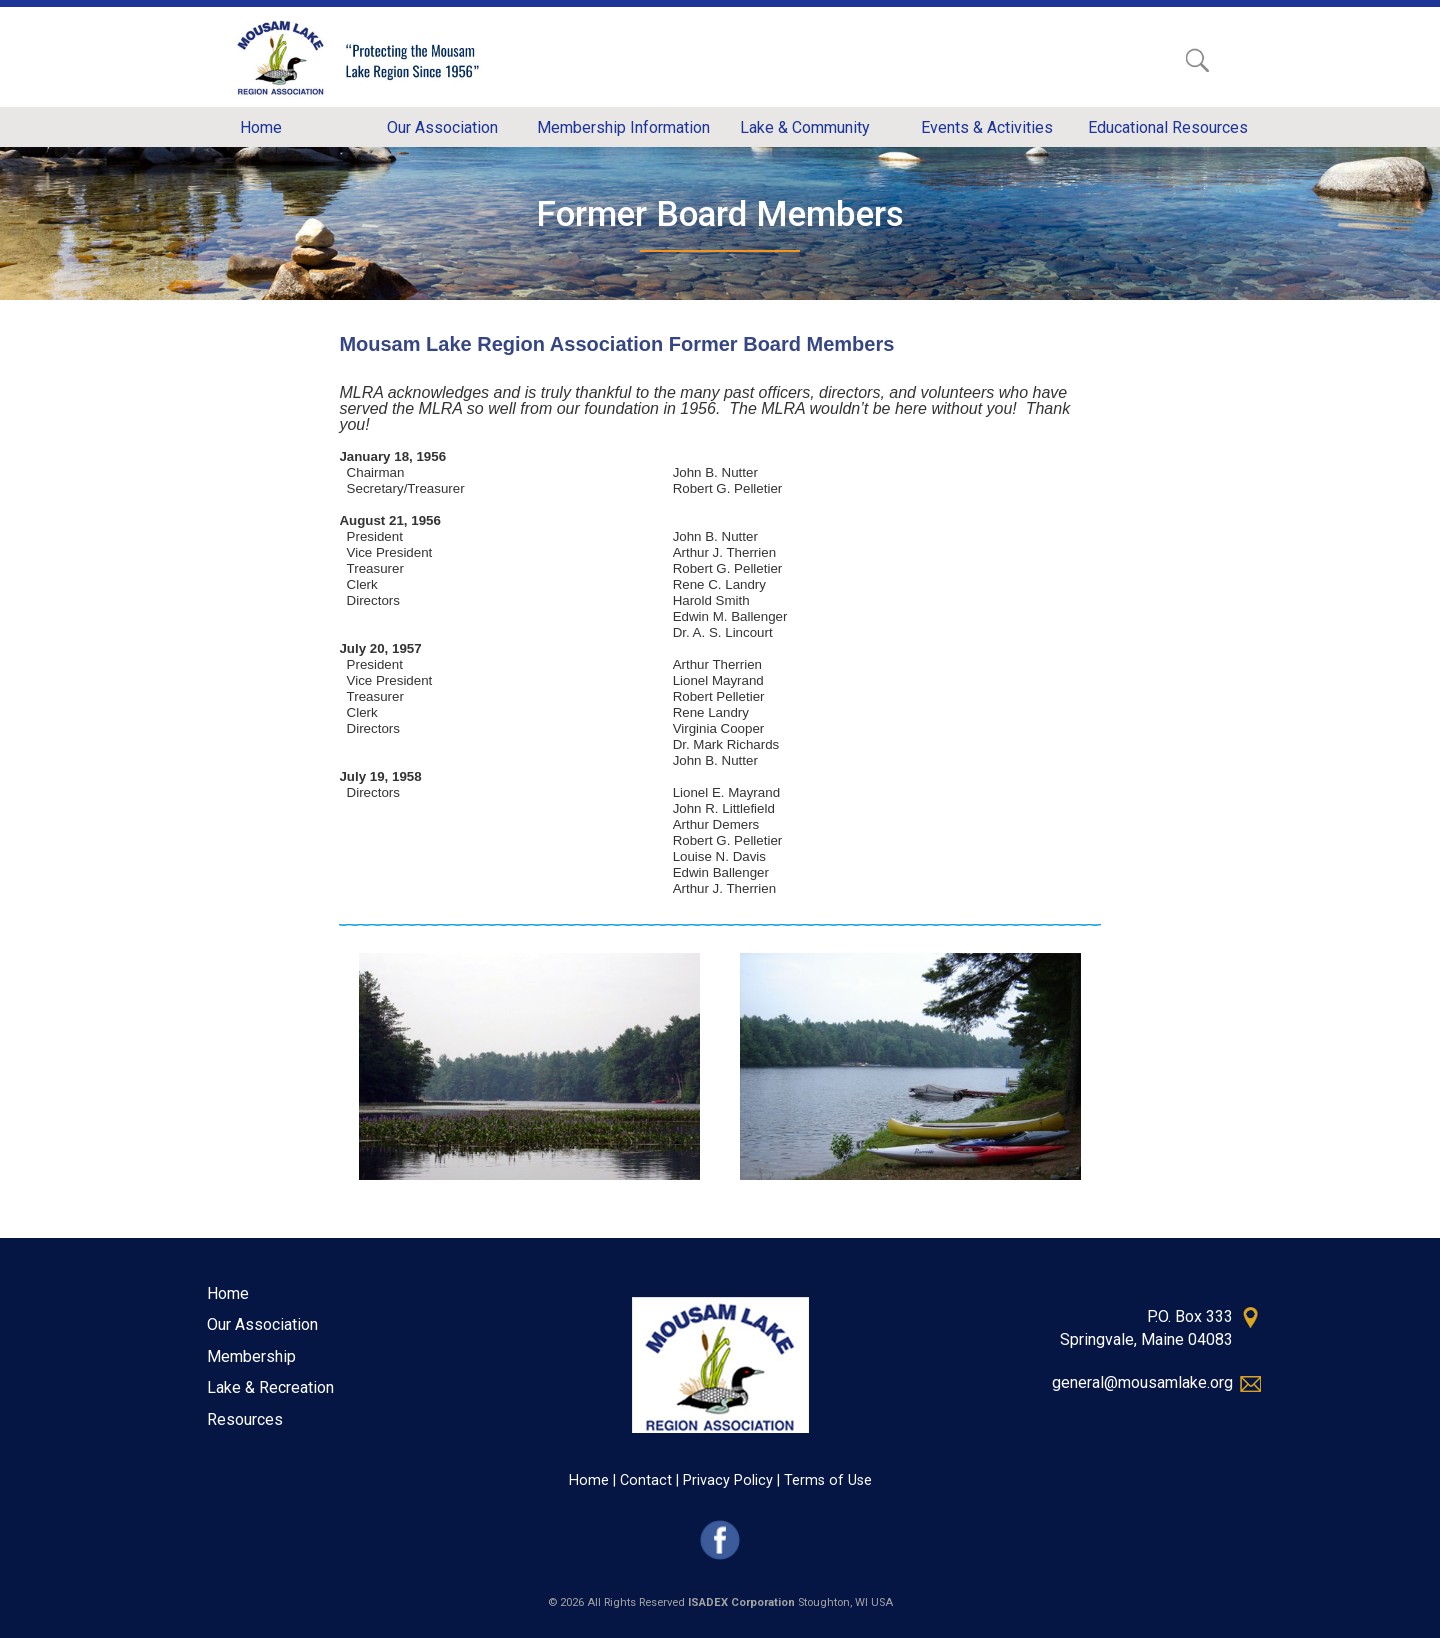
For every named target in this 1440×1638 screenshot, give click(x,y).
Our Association (262, 1324)
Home (228, 1293)
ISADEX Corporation (741, 1602)
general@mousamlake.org (1142, 1382)
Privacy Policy (728, 1480)
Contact (646, 1480)
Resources (245, 1419)
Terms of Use (828, 1480)
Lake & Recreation (270, 1387)
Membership (251, 1356)
